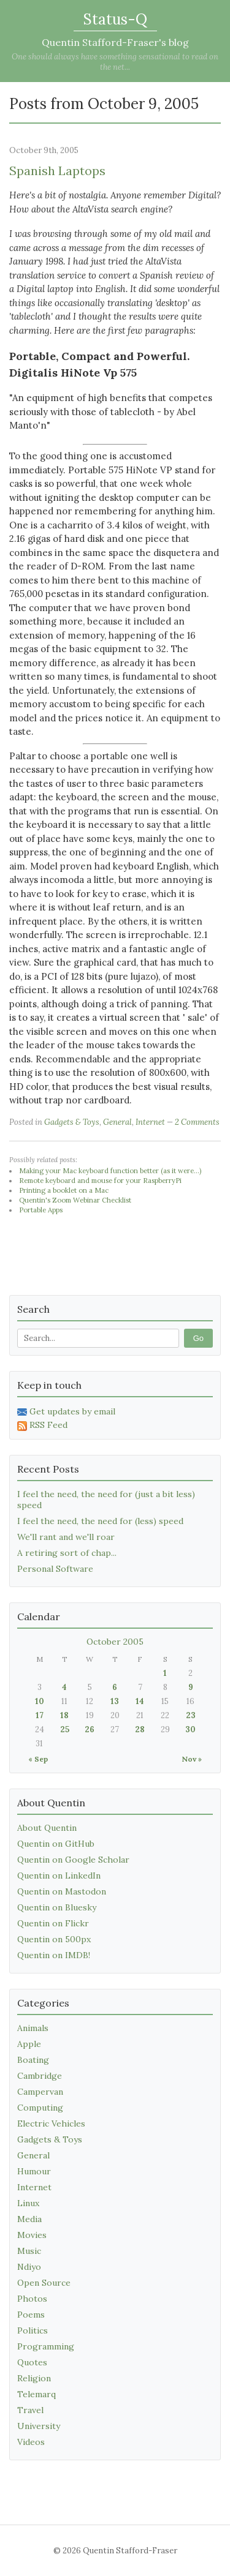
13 (114, 1701)
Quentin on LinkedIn (59, 1875)
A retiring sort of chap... (67, 1552)
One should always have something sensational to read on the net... (115, 61)
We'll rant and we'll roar (66, 1536)
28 (140, 1729)
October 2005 (115, 1641)
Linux (28, 2203)
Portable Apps (41, 1210)
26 (89, 1729)
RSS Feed (42, 1424)
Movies (32, 2234)
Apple (29, 2043)
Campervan (40, 2091)
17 (40, 1715)
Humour (34, 2171)
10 (39, 1701)
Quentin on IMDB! (53, 1955)
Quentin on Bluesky (56, 1907)
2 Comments (197, 1122)
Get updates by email (66, 1411)
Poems (31, 2314)
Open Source (44, 2282)
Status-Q (115, 19)
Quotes (32, 2362)
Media (29, 2219)
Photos (32, 2298)
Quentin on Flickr (53, 1923)
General (117, 1122)
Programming (45, 2346)
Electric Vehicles (51, 2123)
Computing (40, 2107)
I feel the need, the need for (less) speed (100, 1520)
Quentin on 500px (54, 1939)
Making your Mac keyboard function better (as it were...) (110, 1170)
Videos (31, 2441)
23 (191, 1715)
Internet (150, 1122)
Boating (33, 2059)
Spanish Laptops (57, 170)
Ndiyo (29, 2266)
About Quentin (47, 1827)
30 (190, 1729)
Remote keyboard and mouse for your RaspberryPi (100, 1180)
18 (64, 1715)
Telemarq (36, 2394)
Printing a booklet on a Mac (64, 1190)
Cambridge (39, 2075)
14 (140, 1701)
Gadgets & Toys (71, 1122)
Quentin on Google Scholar (73, 1859)
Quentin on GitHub (55, 1843)
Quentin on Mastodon (61, 1891)
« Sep (38, 1758)
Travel (30, 2410)
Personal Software (55, 1568)
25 (64, 1729)
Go (198, 1338)
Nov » (192, 1758)
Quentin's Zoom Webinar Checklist (75, 1200)
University (38, 2425)
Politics (32, 2330)
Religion (34, 2378)
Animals (32, 2027)
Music (29, 2250)
